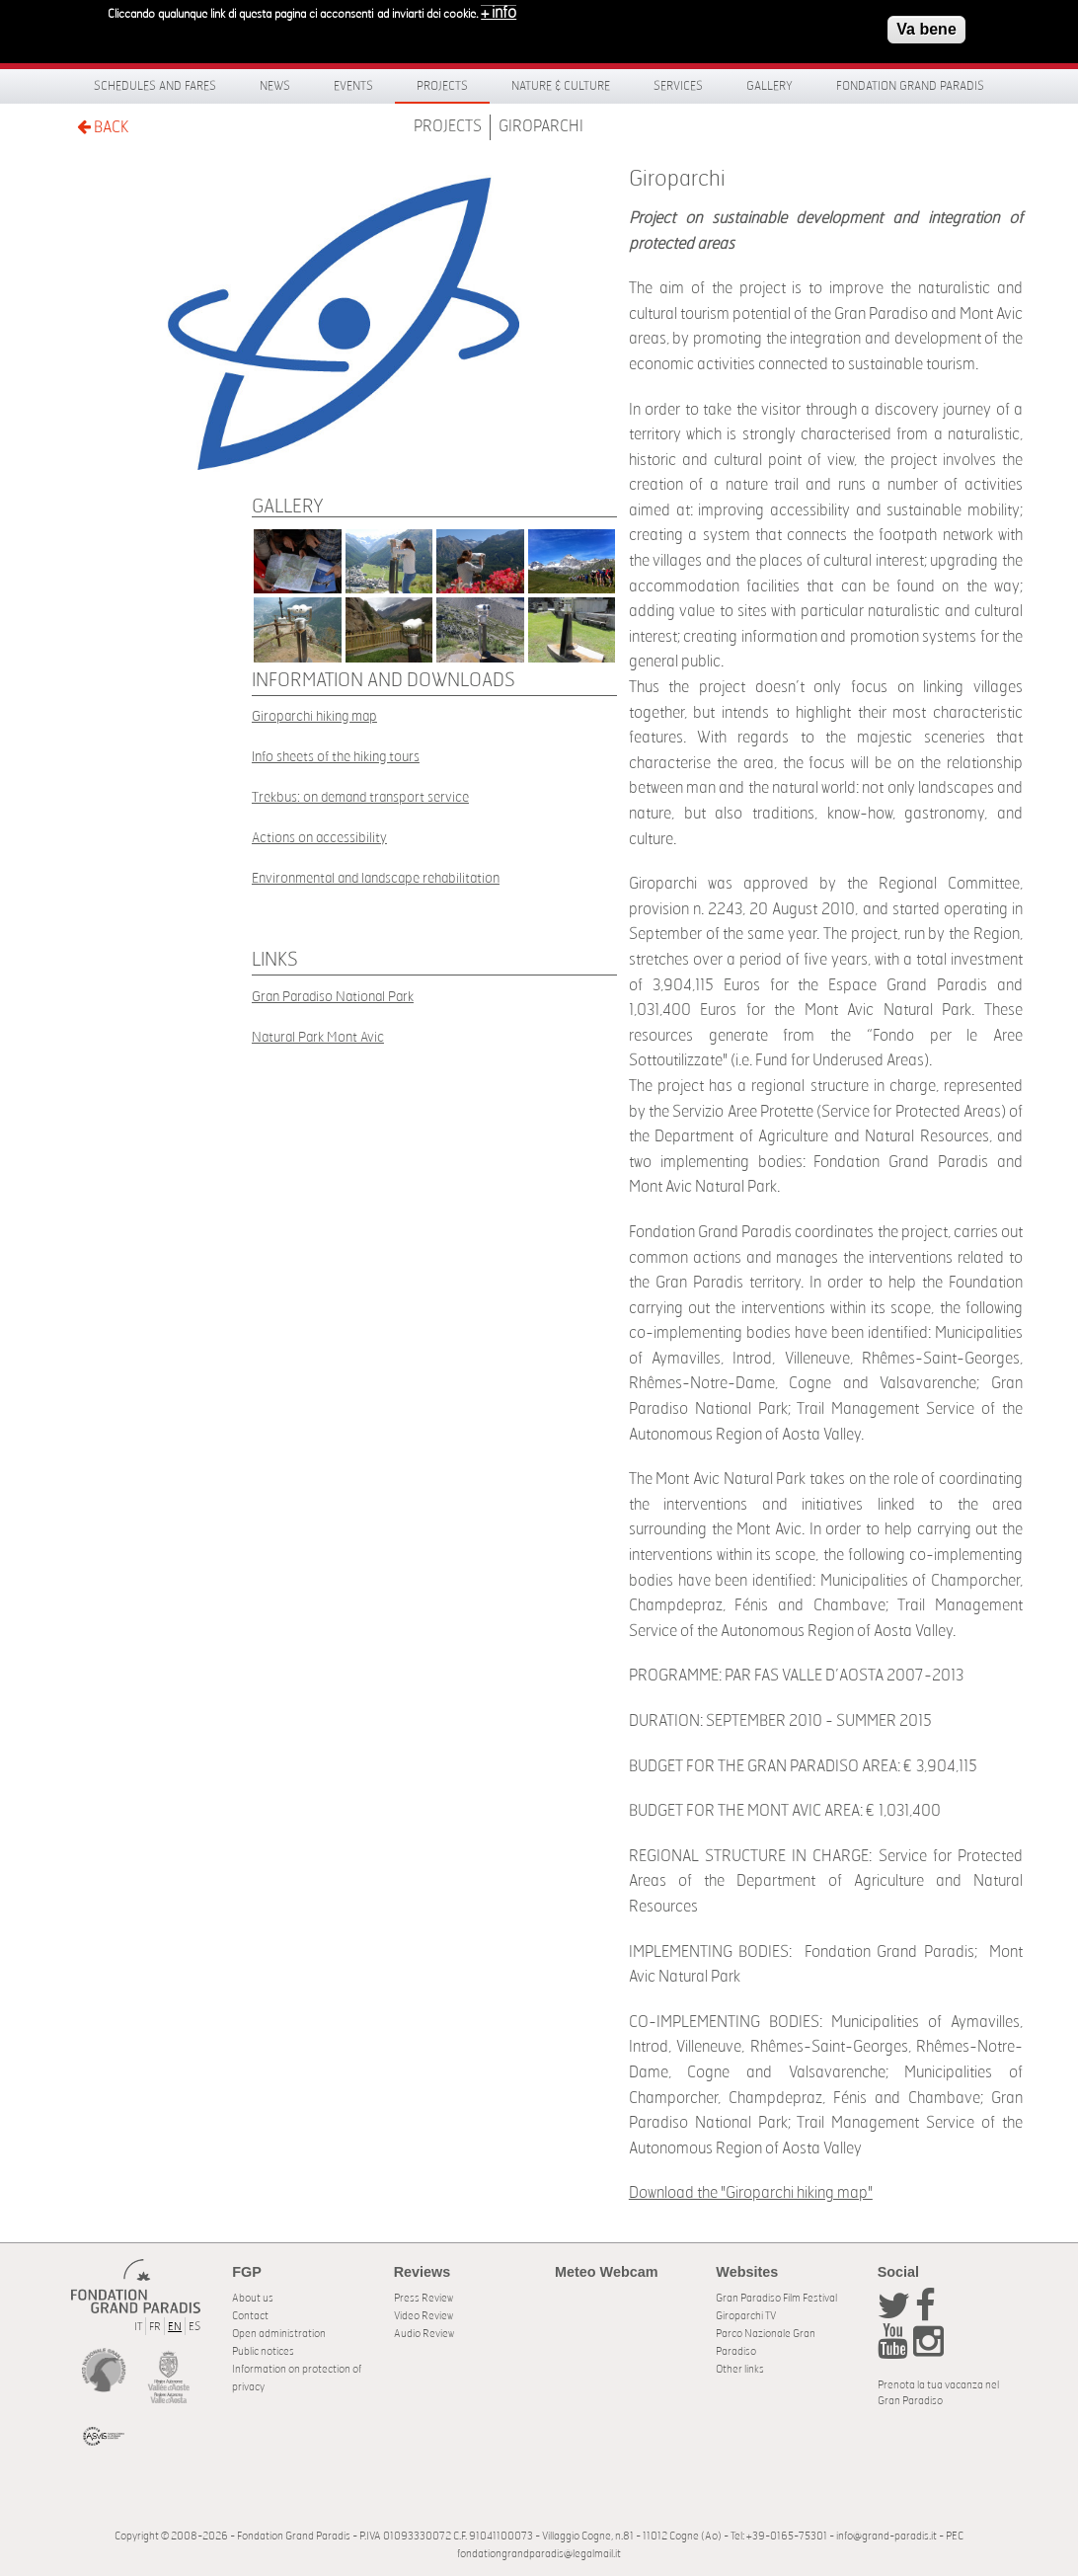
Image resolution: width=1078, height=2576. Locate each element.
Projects (442, 86)
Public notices (263, 2351)
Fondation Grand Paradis (910, 86)
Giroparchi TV (746, 2315)
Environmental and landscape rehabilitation (376, 878)
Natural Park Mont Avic (318, 1037)
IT (138, 2326)
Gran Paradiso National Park (333, 996)
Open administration (279, 2333)
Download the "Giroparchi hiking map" (751, 2193)
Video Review (423, 2315)
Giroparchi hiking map (314, 716)
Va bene (926, 25)
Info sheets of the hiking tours (336, 756)
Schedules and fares (155, 86)
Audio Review (424, 2333)
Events (353, 86)
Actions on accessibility (319, 837)
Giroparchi (541, 126)
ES (194, 2326)
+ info (498, 9)
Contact (250, 2315)
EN (175, 2326)
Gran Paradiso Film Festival (776, 2298)
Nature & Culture (560, 86)
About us (252, 2298)
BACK (102, 126)
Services (678, 86)
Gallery (769, 86)
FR (155, 2326)
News (275, 86)
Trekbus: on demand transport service (360, 797)
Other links (740, 2369)
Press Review (423, 2298)
